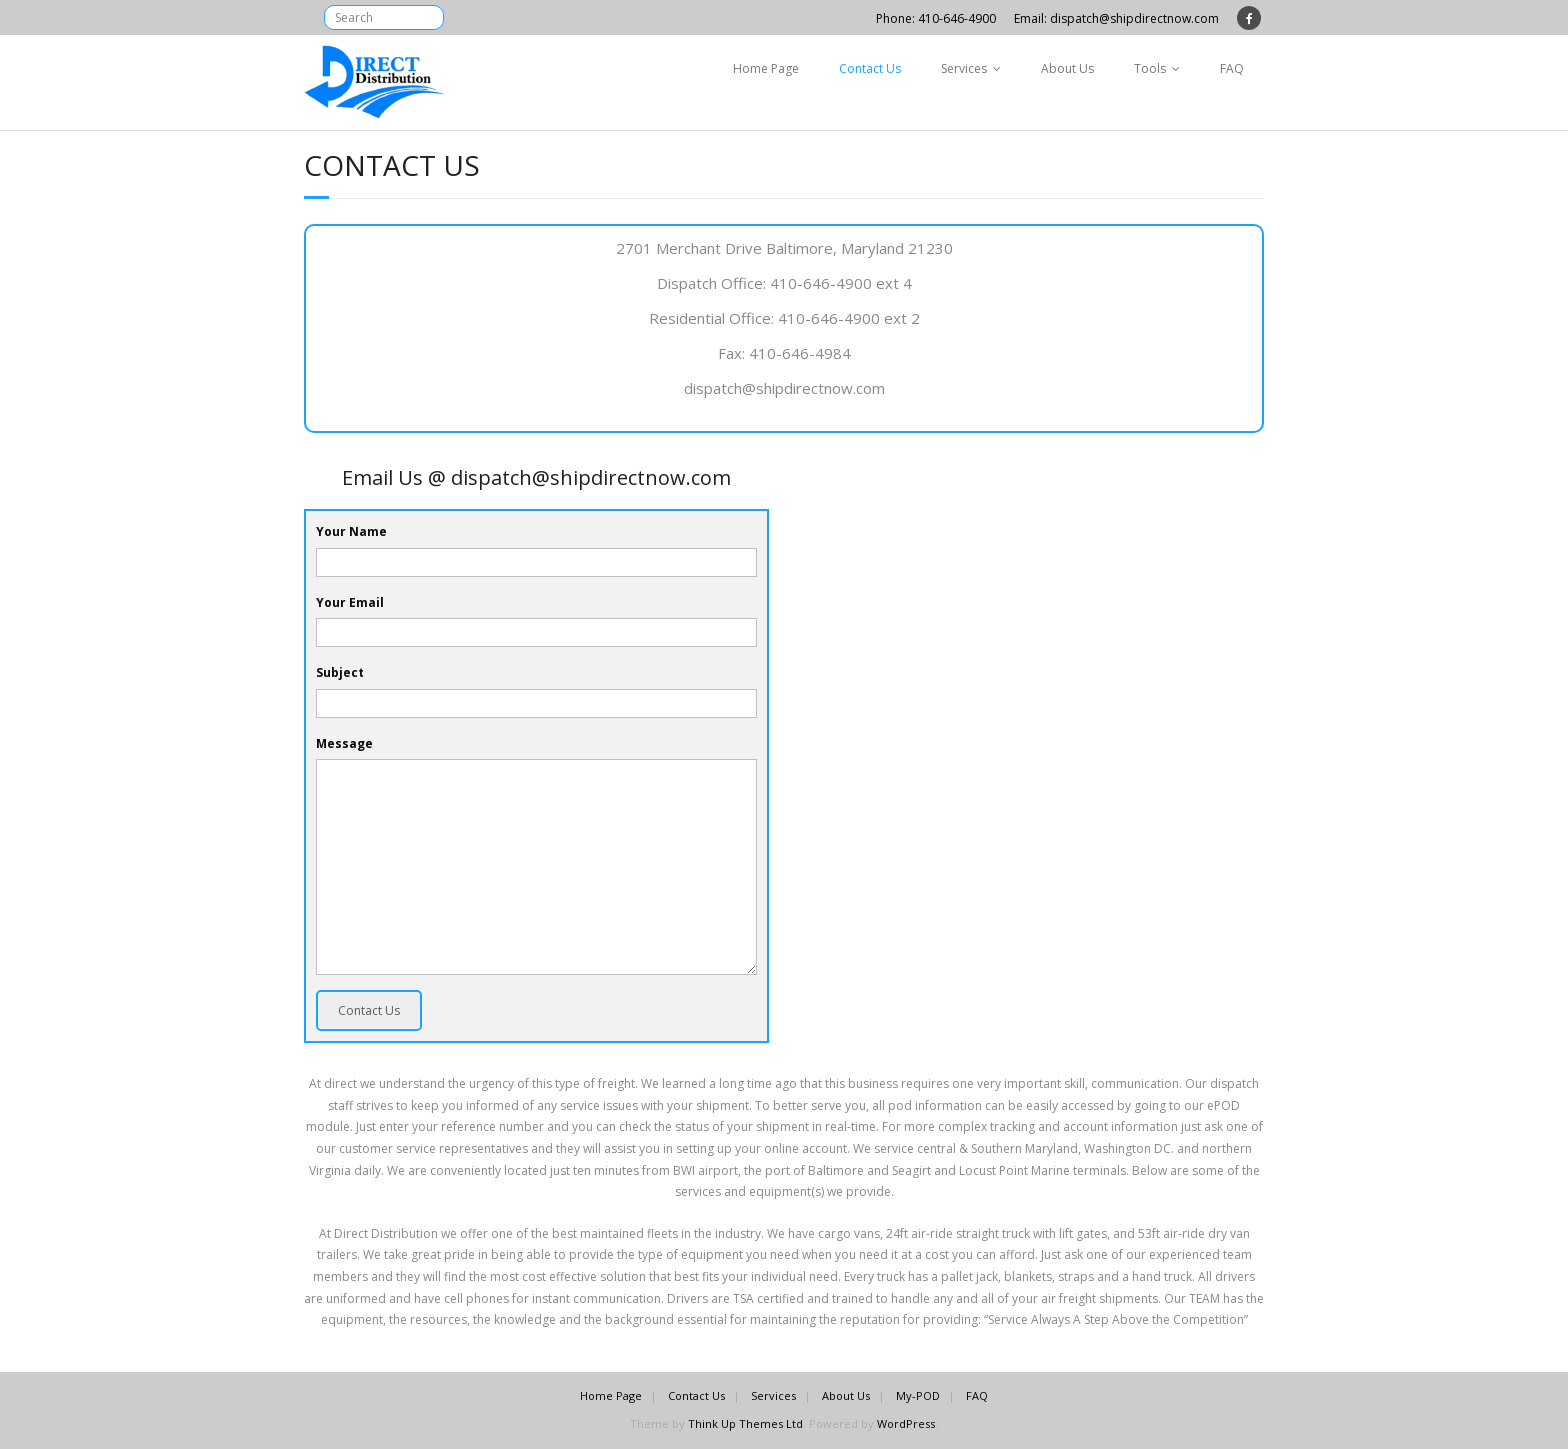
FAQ (1232, 68)
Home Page (766, 68)
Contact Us (870, 68)
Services (964, 68)
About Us (1067, 68)
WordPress (906, 1423)
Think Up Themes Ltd (745, 1423)
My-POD (918, 1395)
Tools (1150, 68)
